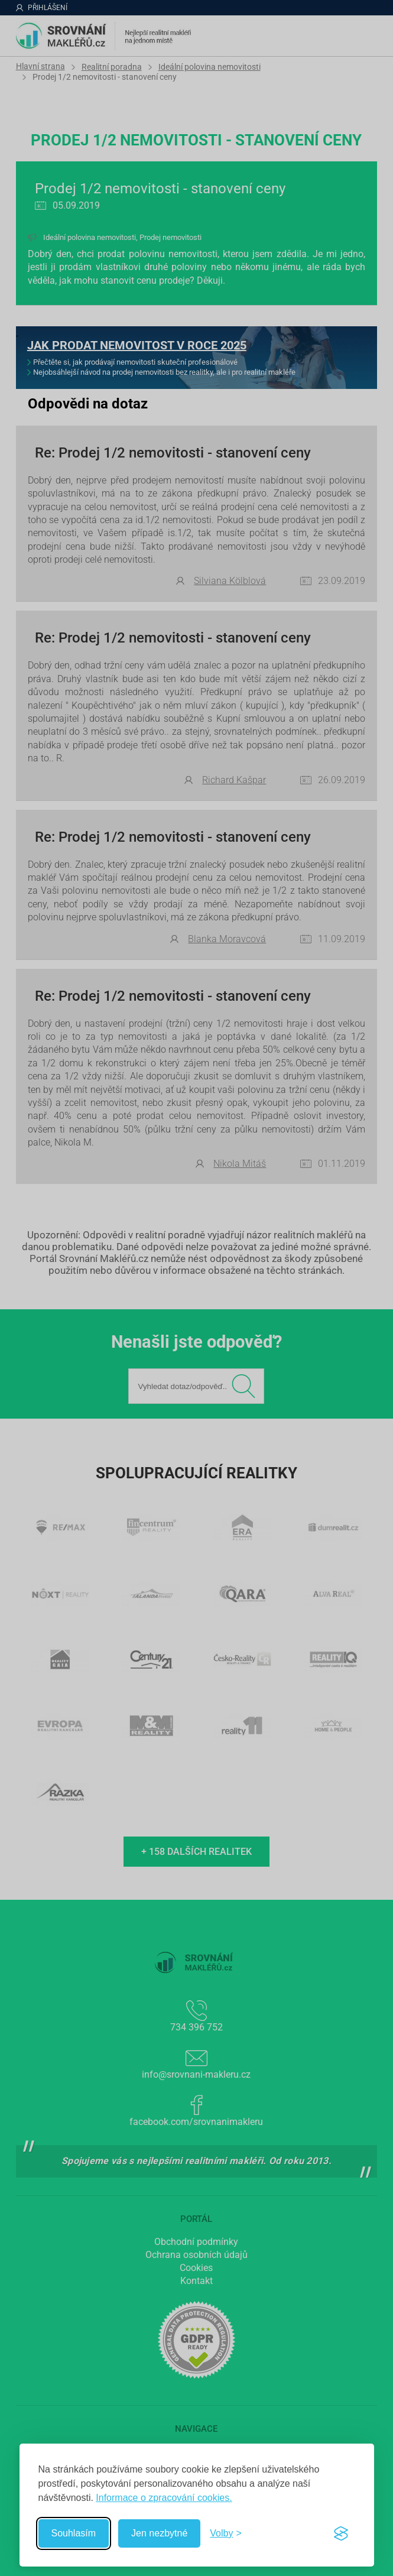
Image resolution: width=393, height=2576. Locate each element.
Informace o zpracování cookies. (164, 2498)
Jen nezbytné (159, 2533)
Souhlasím (73, 2533)
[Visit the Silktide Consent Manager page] (341, 2533)
